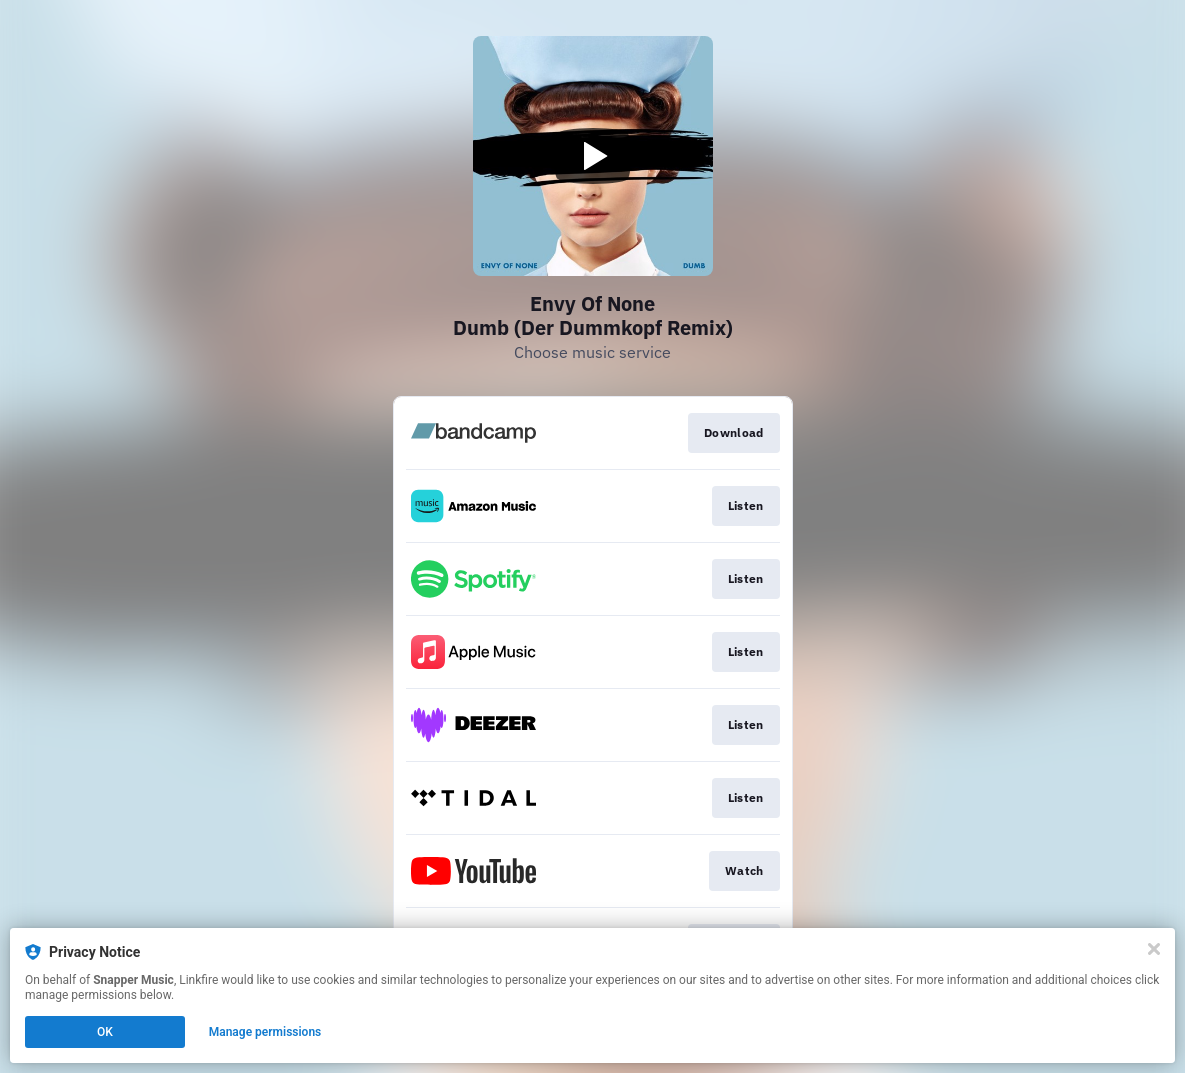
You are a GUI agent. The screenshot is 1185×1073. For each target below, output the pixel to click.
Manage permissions (265, 1032)
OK (105, 1032)
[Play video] (593, 156)
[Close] (1154, 949)
